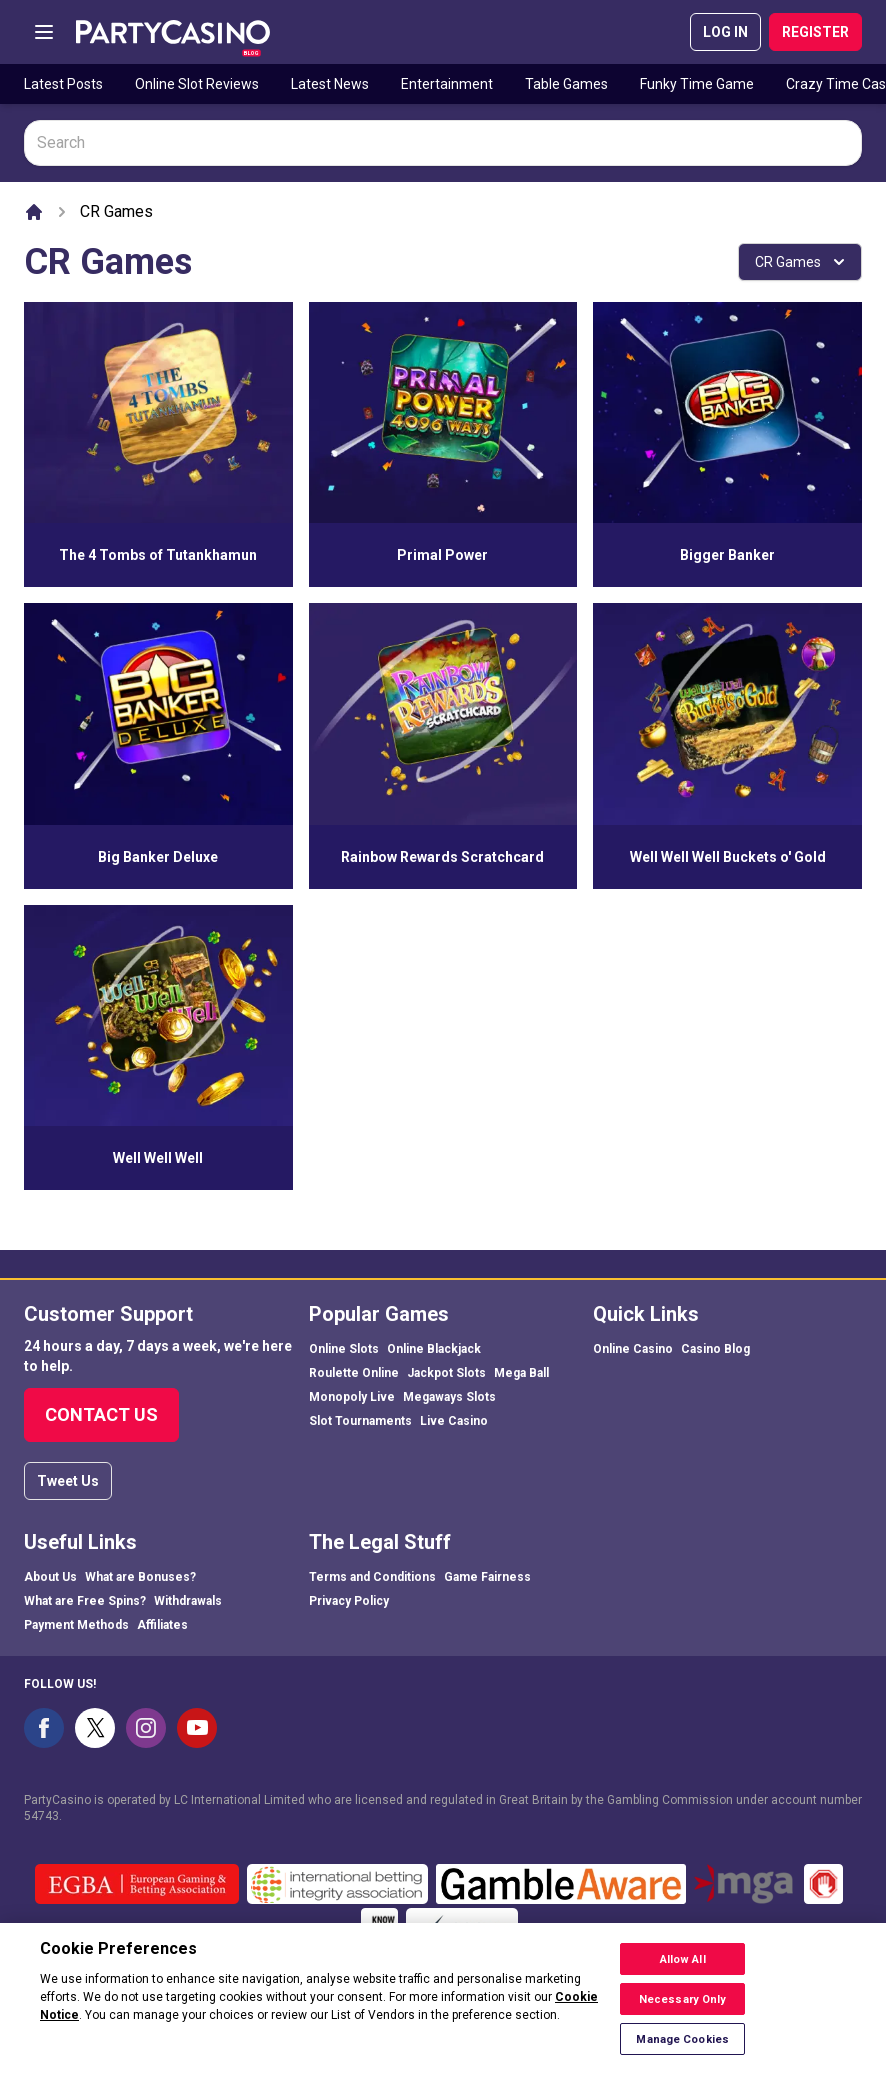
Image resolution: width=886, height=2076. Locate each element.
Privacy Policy (349, 1601)
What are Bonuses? (140, 1577)
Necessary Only (683, 2008)
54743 (41, 1816)
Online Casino (633, 1349)
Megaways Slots (449, 1397)
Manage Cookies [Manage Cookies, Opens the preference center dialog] (682, 2048)
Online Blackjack (434, 1349)
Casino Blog (715, 1349)
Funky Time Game (697, 84)
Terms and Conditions (372, 1577)
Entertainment (447, 84)
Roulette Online (354, 1373)
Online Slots (344, 1349)
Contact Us (101, 1414)
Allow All (683, 1968)
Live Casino (454, 1421)
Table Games (566, 84)
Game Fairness (487, 1577)
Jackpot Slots (446, 1373)
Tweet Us (68, 1481)
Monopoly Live (352, 1397)
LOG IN (725, 32)
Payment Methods (76, 1625)
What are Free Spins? (85, 1601)
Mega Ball (521, 1373)
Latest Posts (63, 84)
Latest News (330, 84)
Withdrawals (188, 1601)
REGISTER (815, 32)
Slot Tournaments (360, 1421)
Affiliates (162, 1625)
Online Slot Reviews (197, 84)
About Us (50, 1577)
